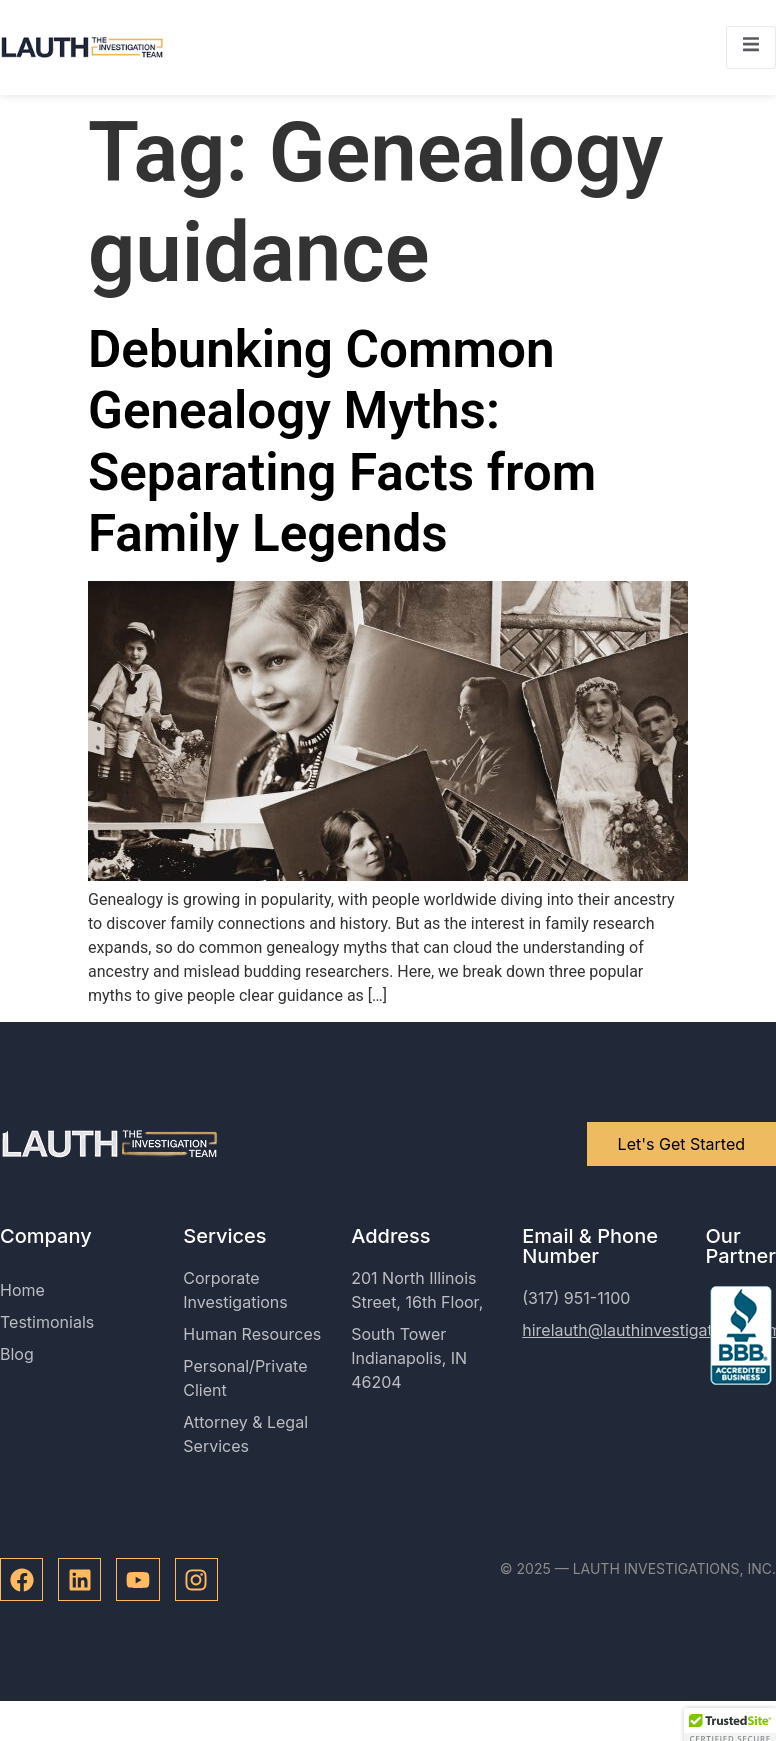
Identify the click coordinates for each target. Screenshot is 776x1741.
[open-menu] (751, 47)
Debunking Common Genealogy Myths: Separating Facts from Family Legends (342, 441)
